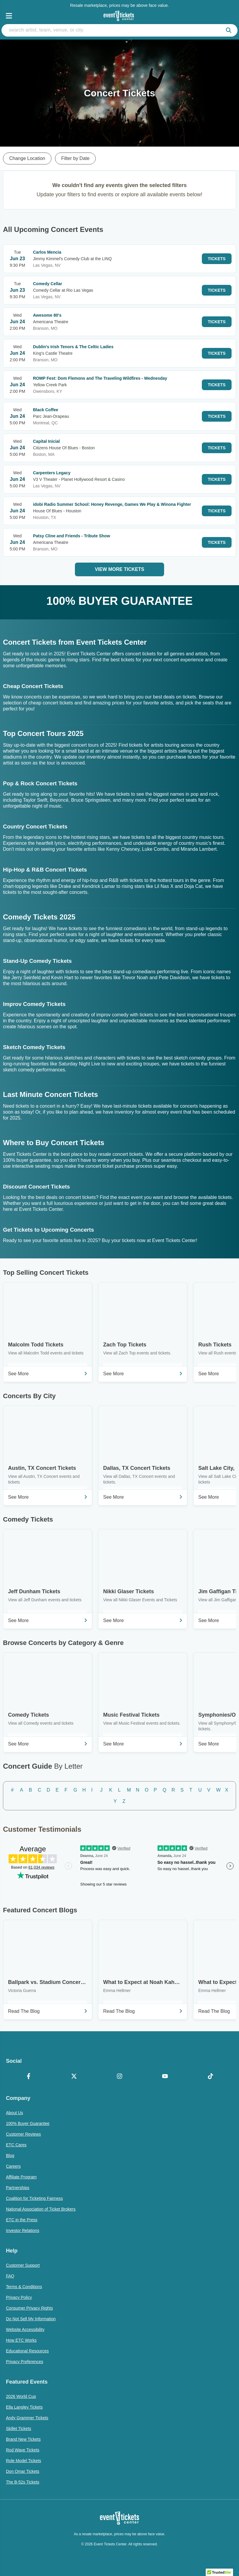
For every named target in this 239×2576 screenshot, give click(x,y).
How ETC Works (21, 2340)
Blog (10, 2155)
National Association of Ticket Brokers (41, 2209)
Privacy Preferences (24, 2361)
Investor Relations (22, 2230)
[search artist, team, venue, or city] (119, 30)
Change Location (27, 158)
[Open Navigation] (9, 16)
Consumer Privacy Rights (29, 2308)
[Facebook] (28, 2076)
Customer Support (23, 2265)
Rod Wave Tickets (22, 2450)
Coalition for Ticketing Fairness (34, 2198)
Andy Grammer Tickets (27, 2417)
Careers (13, 2166)
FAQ (10, 2276)
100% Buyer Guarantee (27, 2123)
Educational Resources (27, 2351)
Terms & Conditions (24, 2286)
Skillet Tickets (18, 2428)
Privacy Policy (19, 2297)
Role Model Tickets (23, 2460)
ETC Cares (16, 2144)
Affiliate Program (21, 2177)
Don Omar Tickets (22, 2471)
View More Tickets (119, 569)
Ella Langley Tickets (24, 2407)
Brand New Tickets (23, 2439)
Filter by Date (75, 158)
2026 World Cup (21, 2396)
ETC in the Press (21, 2219)
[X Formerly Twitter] (74, 2076)
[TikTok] (210, 2076)
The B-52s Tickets (22, 2482)
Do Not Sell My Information (31, 2318)
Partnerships (17, 2187)
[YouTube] (165, 2076)
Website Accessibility (25, 2329)
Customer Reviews (23, 2134)
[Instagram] (119, 2076)
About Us (14, 2112)
